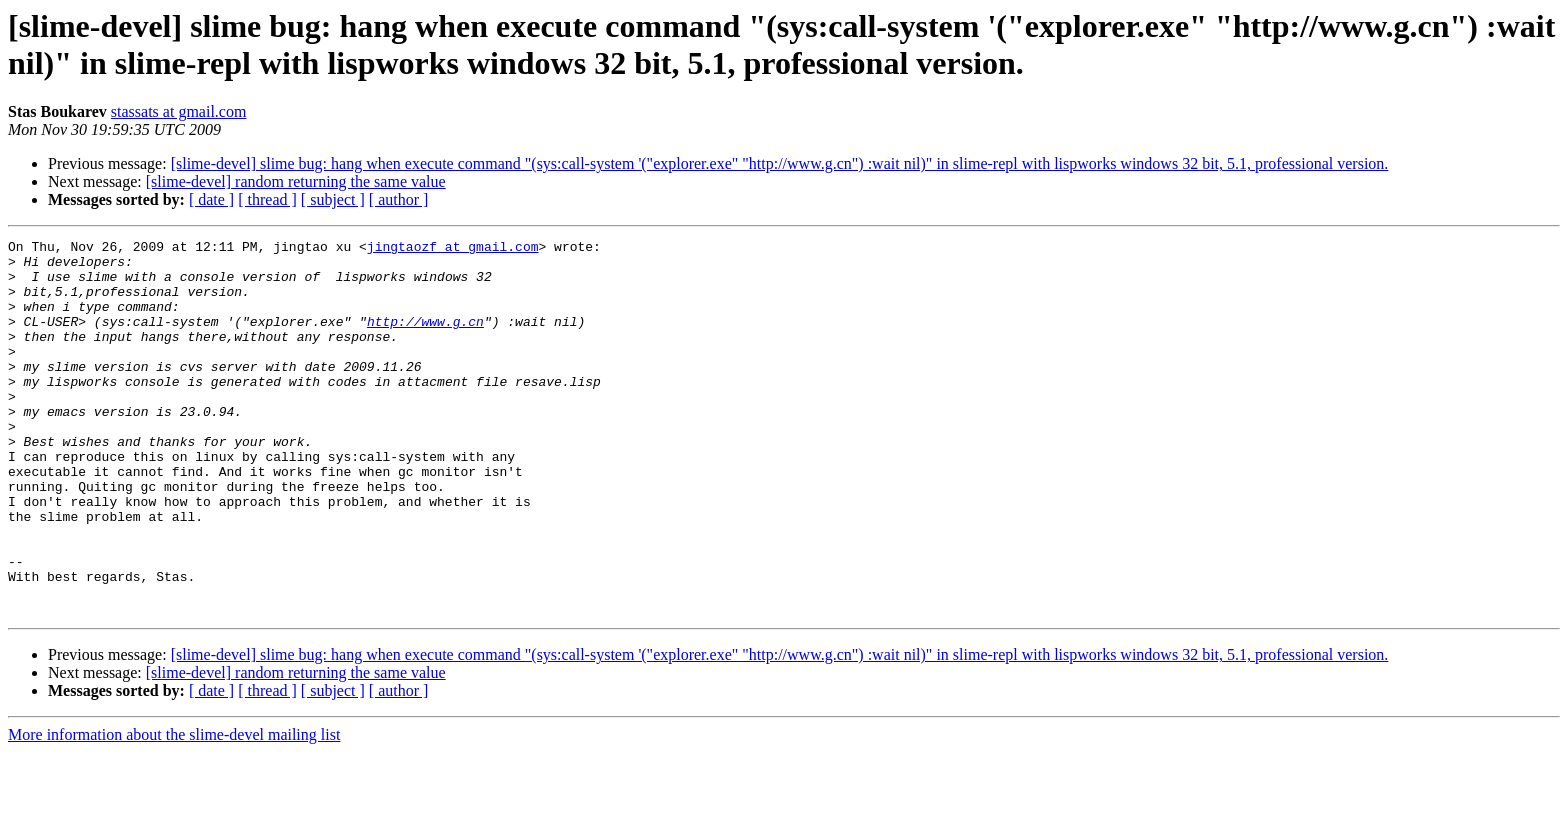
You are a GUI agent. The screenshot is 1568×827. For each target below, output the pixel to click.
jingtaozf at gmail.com (453, 249)
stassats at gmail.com (179, 111)
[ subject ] (333, 199)
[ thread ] (267, 199)
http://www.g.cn (425, 339)
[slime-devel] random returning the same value (296, 181)
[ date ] (211, 199)
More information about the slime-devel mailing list (174, 809)
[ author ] (399, 199)
